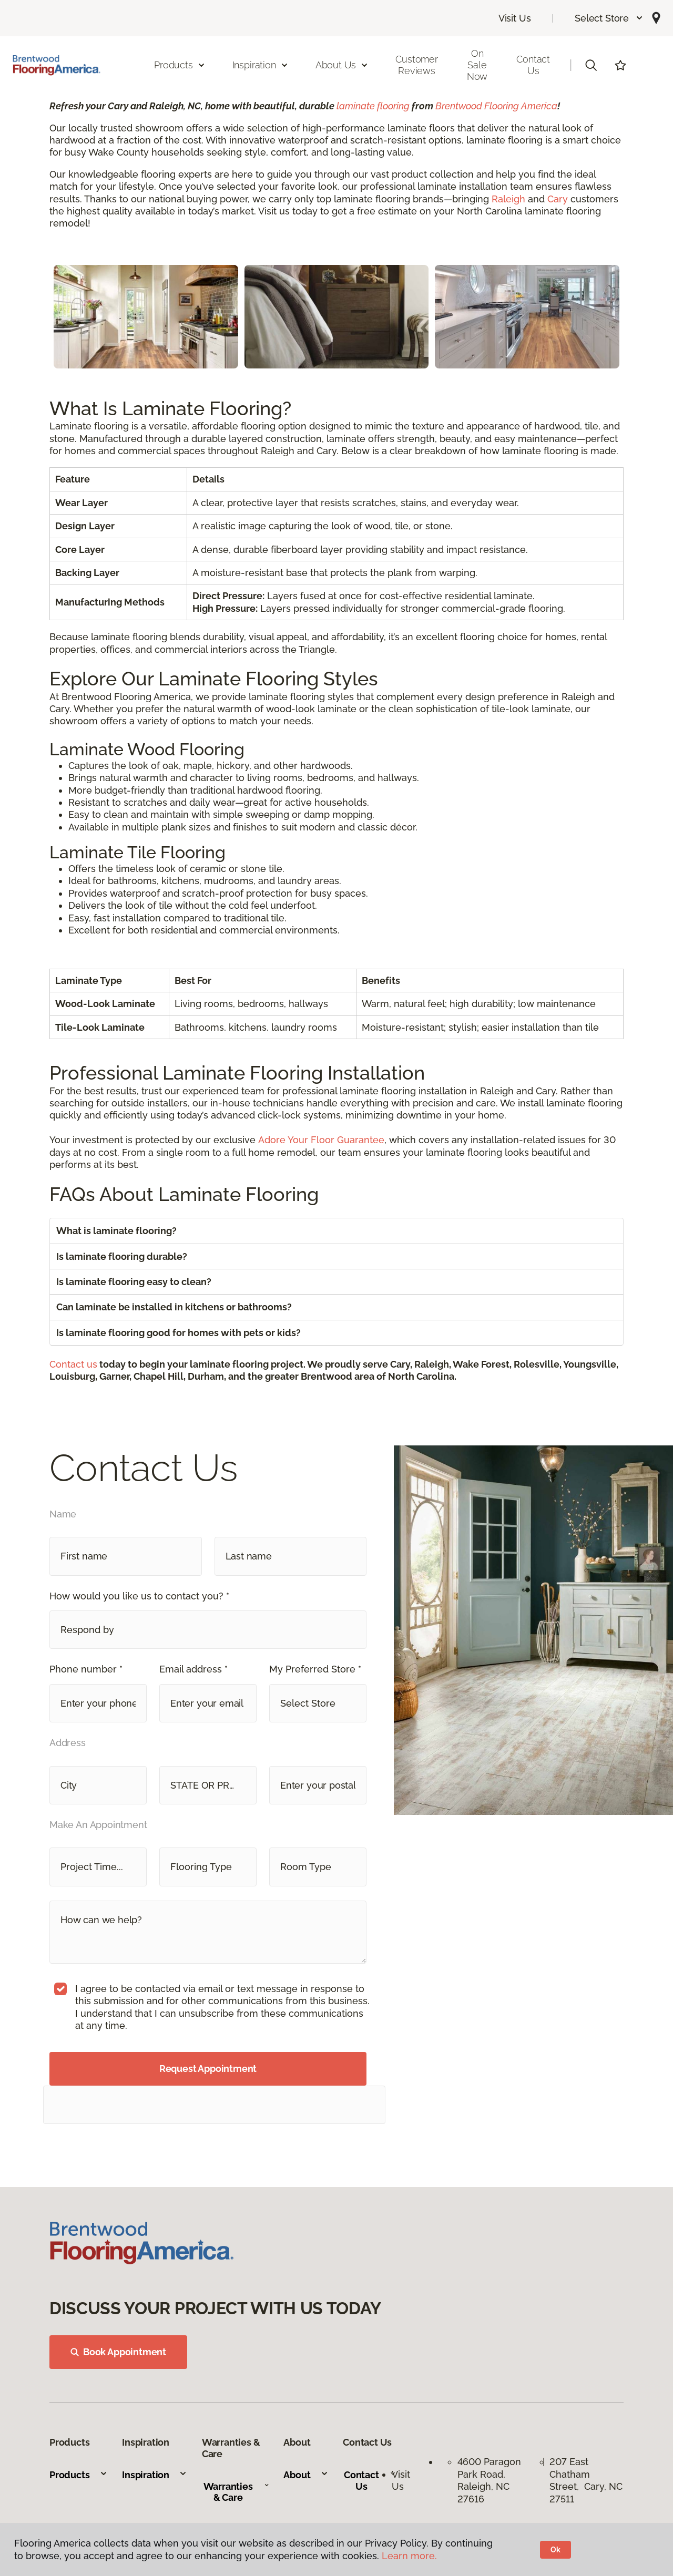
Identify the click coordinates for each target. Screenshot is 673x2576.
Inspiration (154, 2474)
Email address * (193, 1669)
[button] (609, 18)
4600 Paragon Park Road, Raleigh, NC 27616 (489, 2480)
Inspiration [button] (260, 64)
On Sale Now (477, 64)
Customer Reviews (416, 65)
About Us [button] (342, 64)
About (305, 2474)
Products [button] (180, 64)
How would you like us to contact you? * (139, 1596)
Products (78, 2474)
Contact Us (533, 65)
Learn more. (409, 2555)
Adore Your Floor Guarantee (321, 1139)
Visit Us (514, 18)
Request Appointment (208, 2068)
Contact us (73, 1364)
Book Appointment (118, 2351)
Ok (555, 2550)
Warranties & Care (236, 2492)
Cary (557, 198)
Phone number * (86, 1669)
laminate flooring (373, 105)
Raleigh (508, 198)
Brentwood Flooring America (496, 105)
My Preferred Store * (315, 1669)
